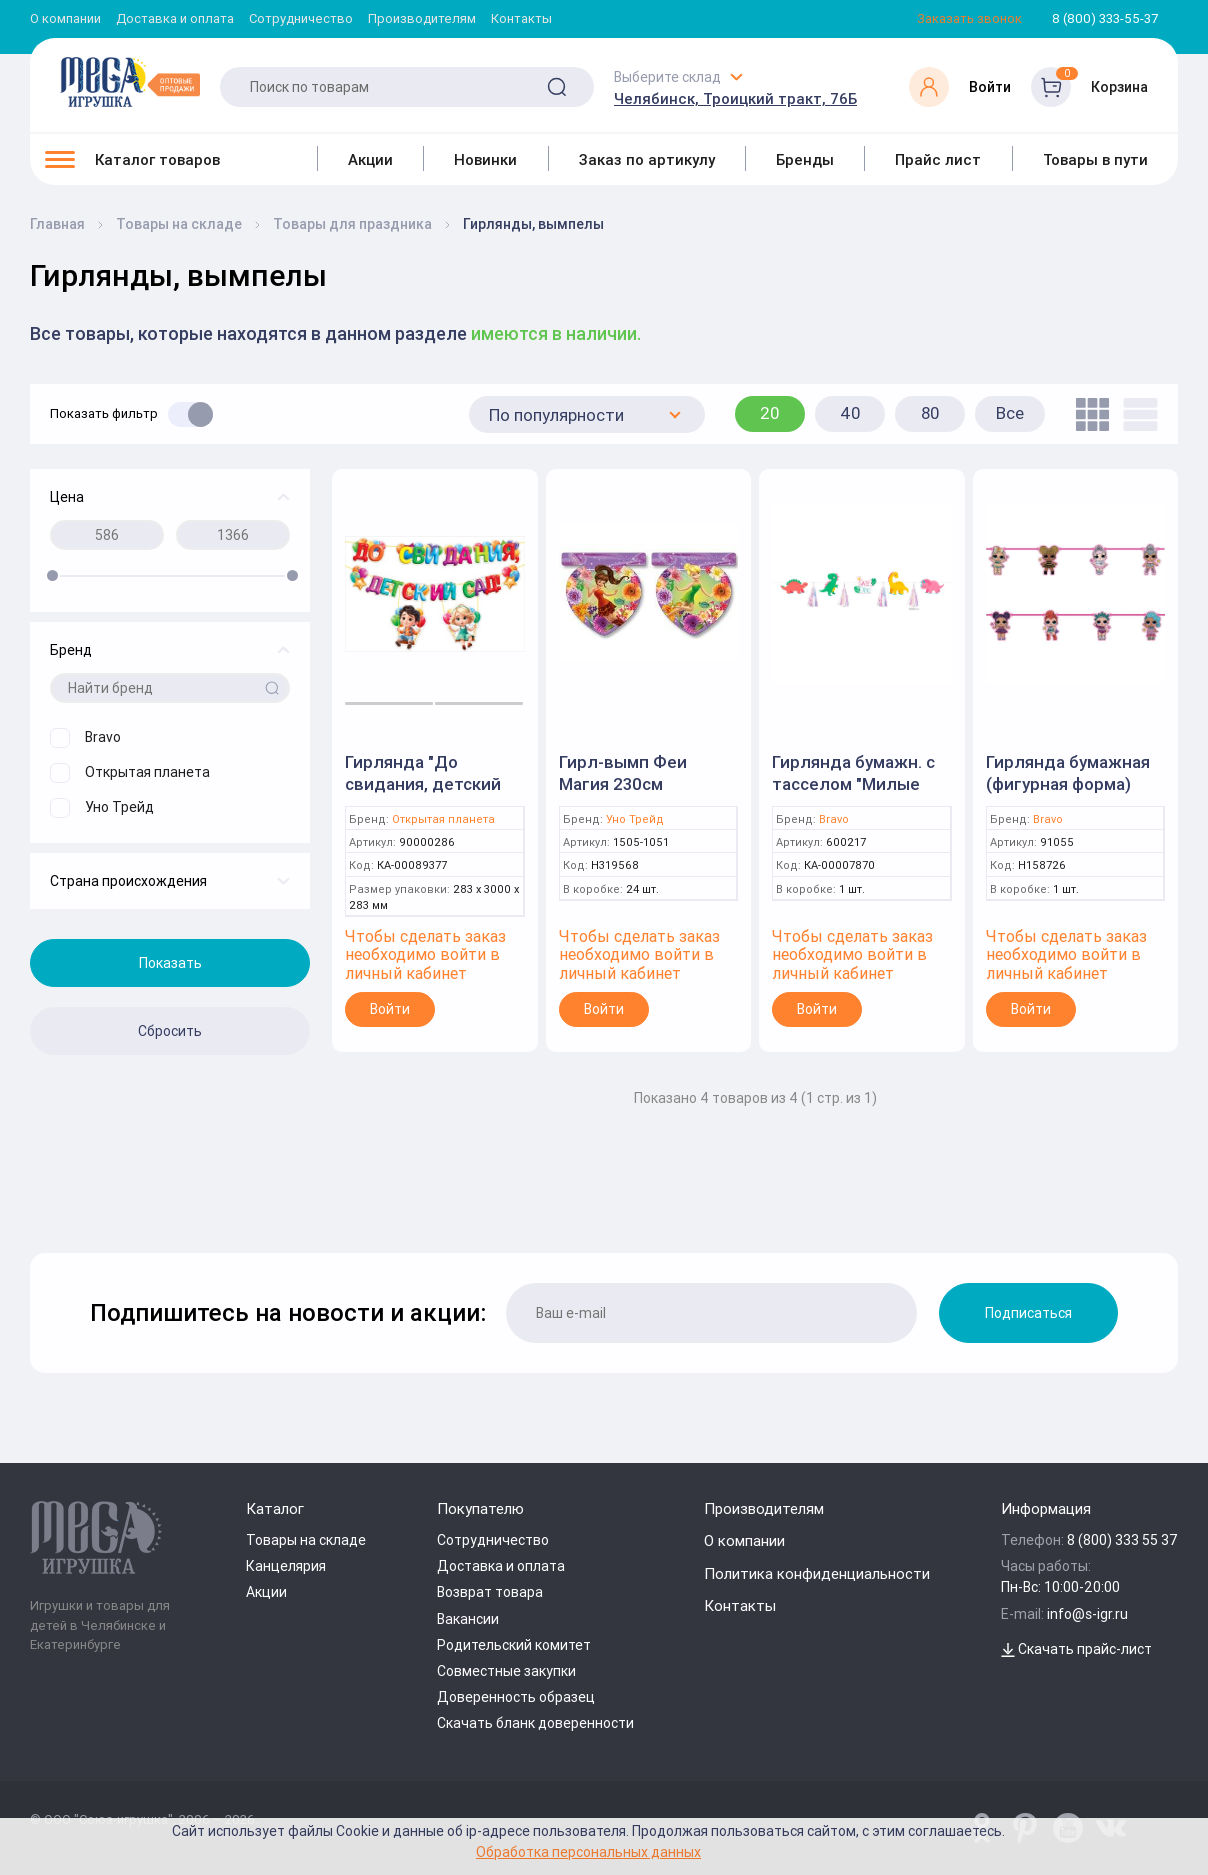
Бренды (805, 159)
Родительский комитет (514, 1645)
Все (1010, 413)
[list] (1135, 414)
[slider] (52, 575)
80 (930, 413)
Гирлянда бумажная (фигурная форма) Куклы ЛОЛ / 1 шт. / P (1073, 784)
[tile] (1087, 414)
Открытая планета (443, 819)
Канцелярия (286, 1566)
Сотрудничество (301, 19)
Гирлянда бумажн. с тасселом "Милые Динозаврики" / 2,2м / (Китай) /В (861, 795)
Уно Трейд (635, 819)
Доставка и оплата (175, 19)
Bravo (834, 819)
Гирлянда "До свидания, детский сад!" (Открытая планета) (423, 795)
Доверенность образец (516, 1697)
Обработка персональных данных (588, 1851)
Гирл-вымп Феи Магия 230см (623, 773)
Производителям (422, 19)
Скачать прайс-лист (1076, 1649)
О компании (65, 19)
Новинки (485, 159)
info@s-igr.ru (1087, 1614)
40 (850, 413)
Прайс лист (938, 159)
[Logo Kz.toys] (130, 82)
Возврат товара (490, 1592)
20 (770, 413)
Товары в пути (1095, 159)
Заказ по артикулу (647, 159)
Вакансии (468, 1619)
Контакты (521, 19)
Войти (390, 1009)
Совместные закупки (506, 1671)
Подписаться (1028, 1313)
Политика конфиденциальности (817, 1573)
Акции (370, 159)
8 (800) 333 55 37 (1122, 1540)
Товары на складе (306, 1540)
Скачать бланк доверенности (535, 1723)
